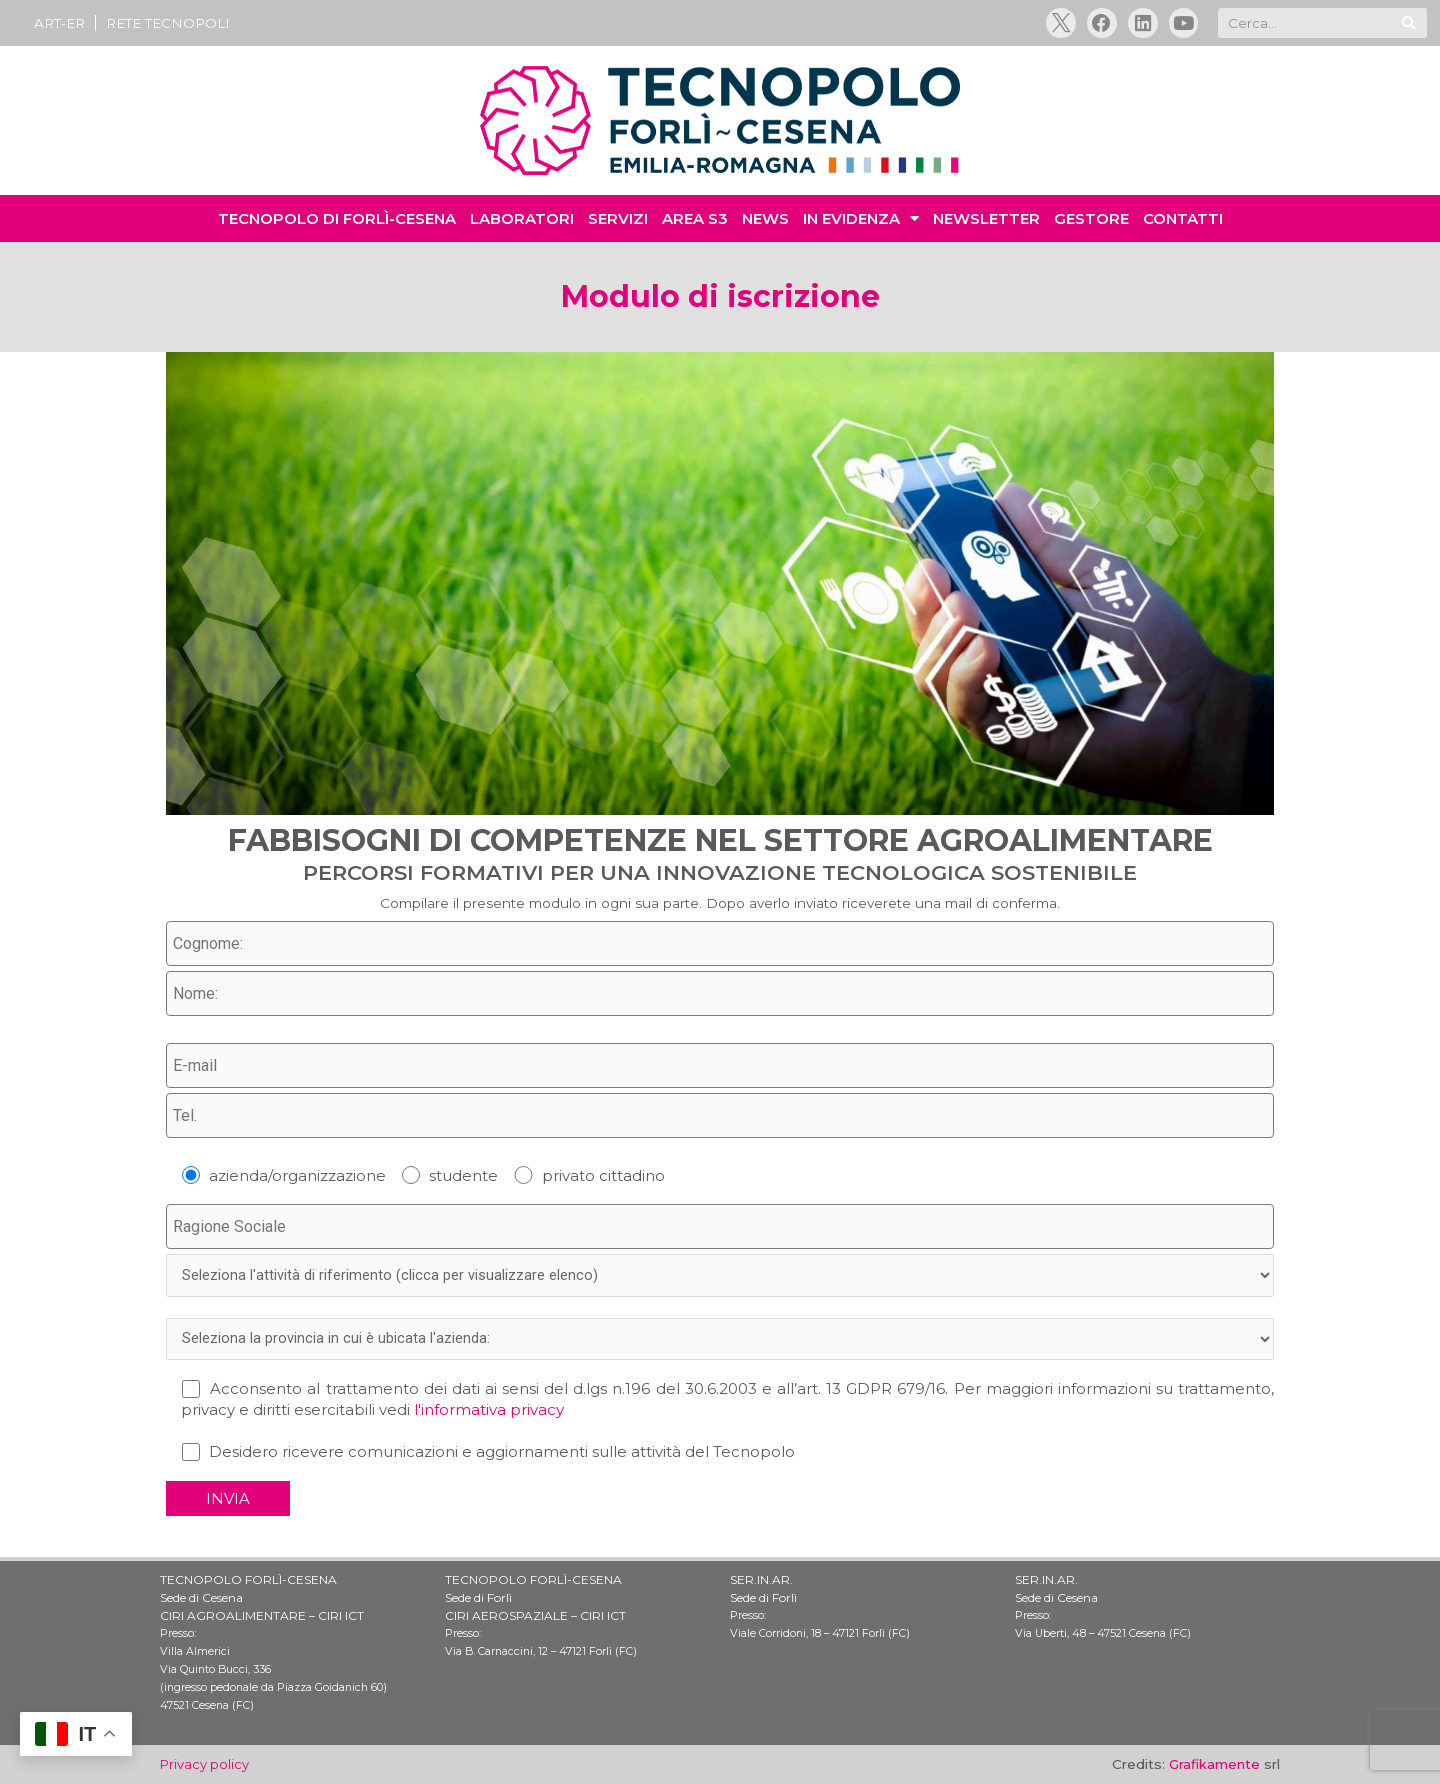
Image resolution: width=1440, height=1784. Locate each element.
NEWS (765, 221)
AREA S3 (695, 221)
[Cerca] (1409, 25)
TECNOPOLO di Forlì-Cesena (337, 221)
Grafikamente (1214, 1765)
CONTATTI (1183, 221)
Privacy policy (205, 1765)
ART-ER (59, 24)
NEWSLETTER (986, 221)
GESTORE (1091, 221)
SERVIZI (618, 221)
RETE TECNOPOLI (168, 24)
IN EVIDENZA (861, 221)
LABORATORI (522, 221)
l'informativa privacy (489, 1417)
